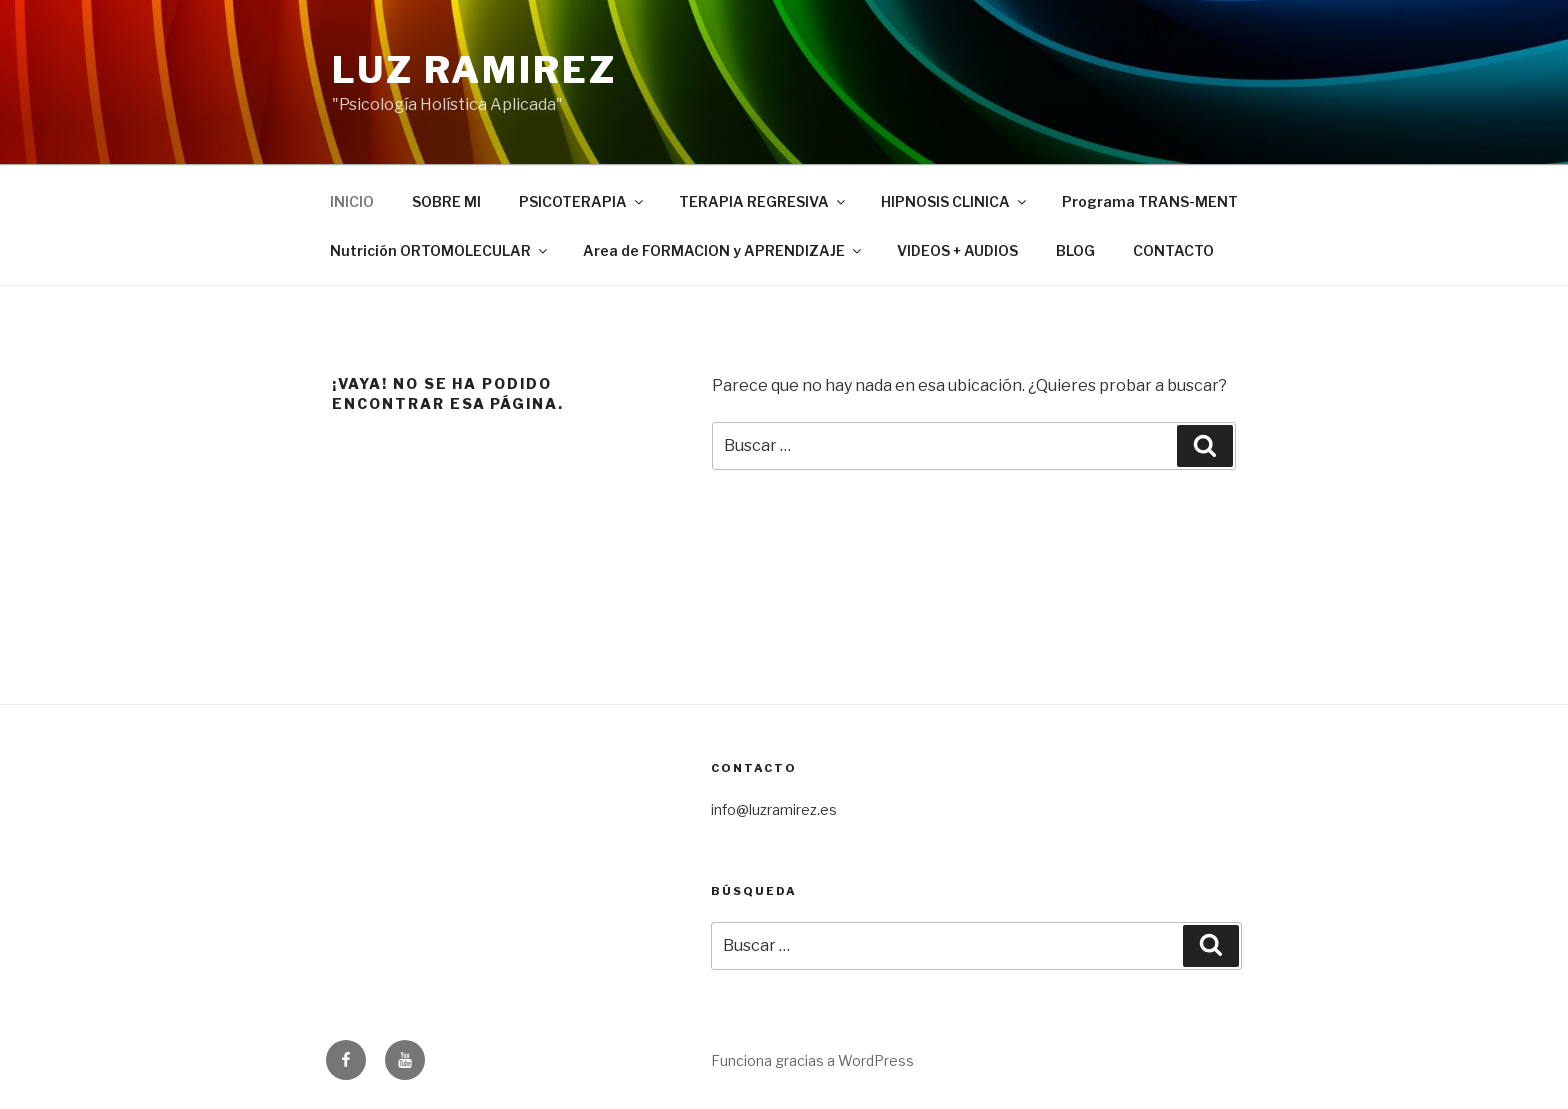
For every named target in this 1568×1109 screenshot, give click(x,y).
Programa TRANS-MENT (1150, 201)
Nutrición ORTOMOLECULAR (440, 250)
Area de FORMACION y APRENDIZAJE (723, 250)
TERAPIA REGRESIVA (763, 201)
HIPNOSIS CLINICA (955, 201)
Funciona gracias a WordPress (812, 1060)
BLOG (1075, 250)
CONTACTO (1173, 250)
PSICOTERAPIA (582, 201)
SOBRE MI (446, 201)
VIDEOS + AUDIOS (957, 250)
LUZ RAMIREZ (474, 70)
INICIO (352, 201)
